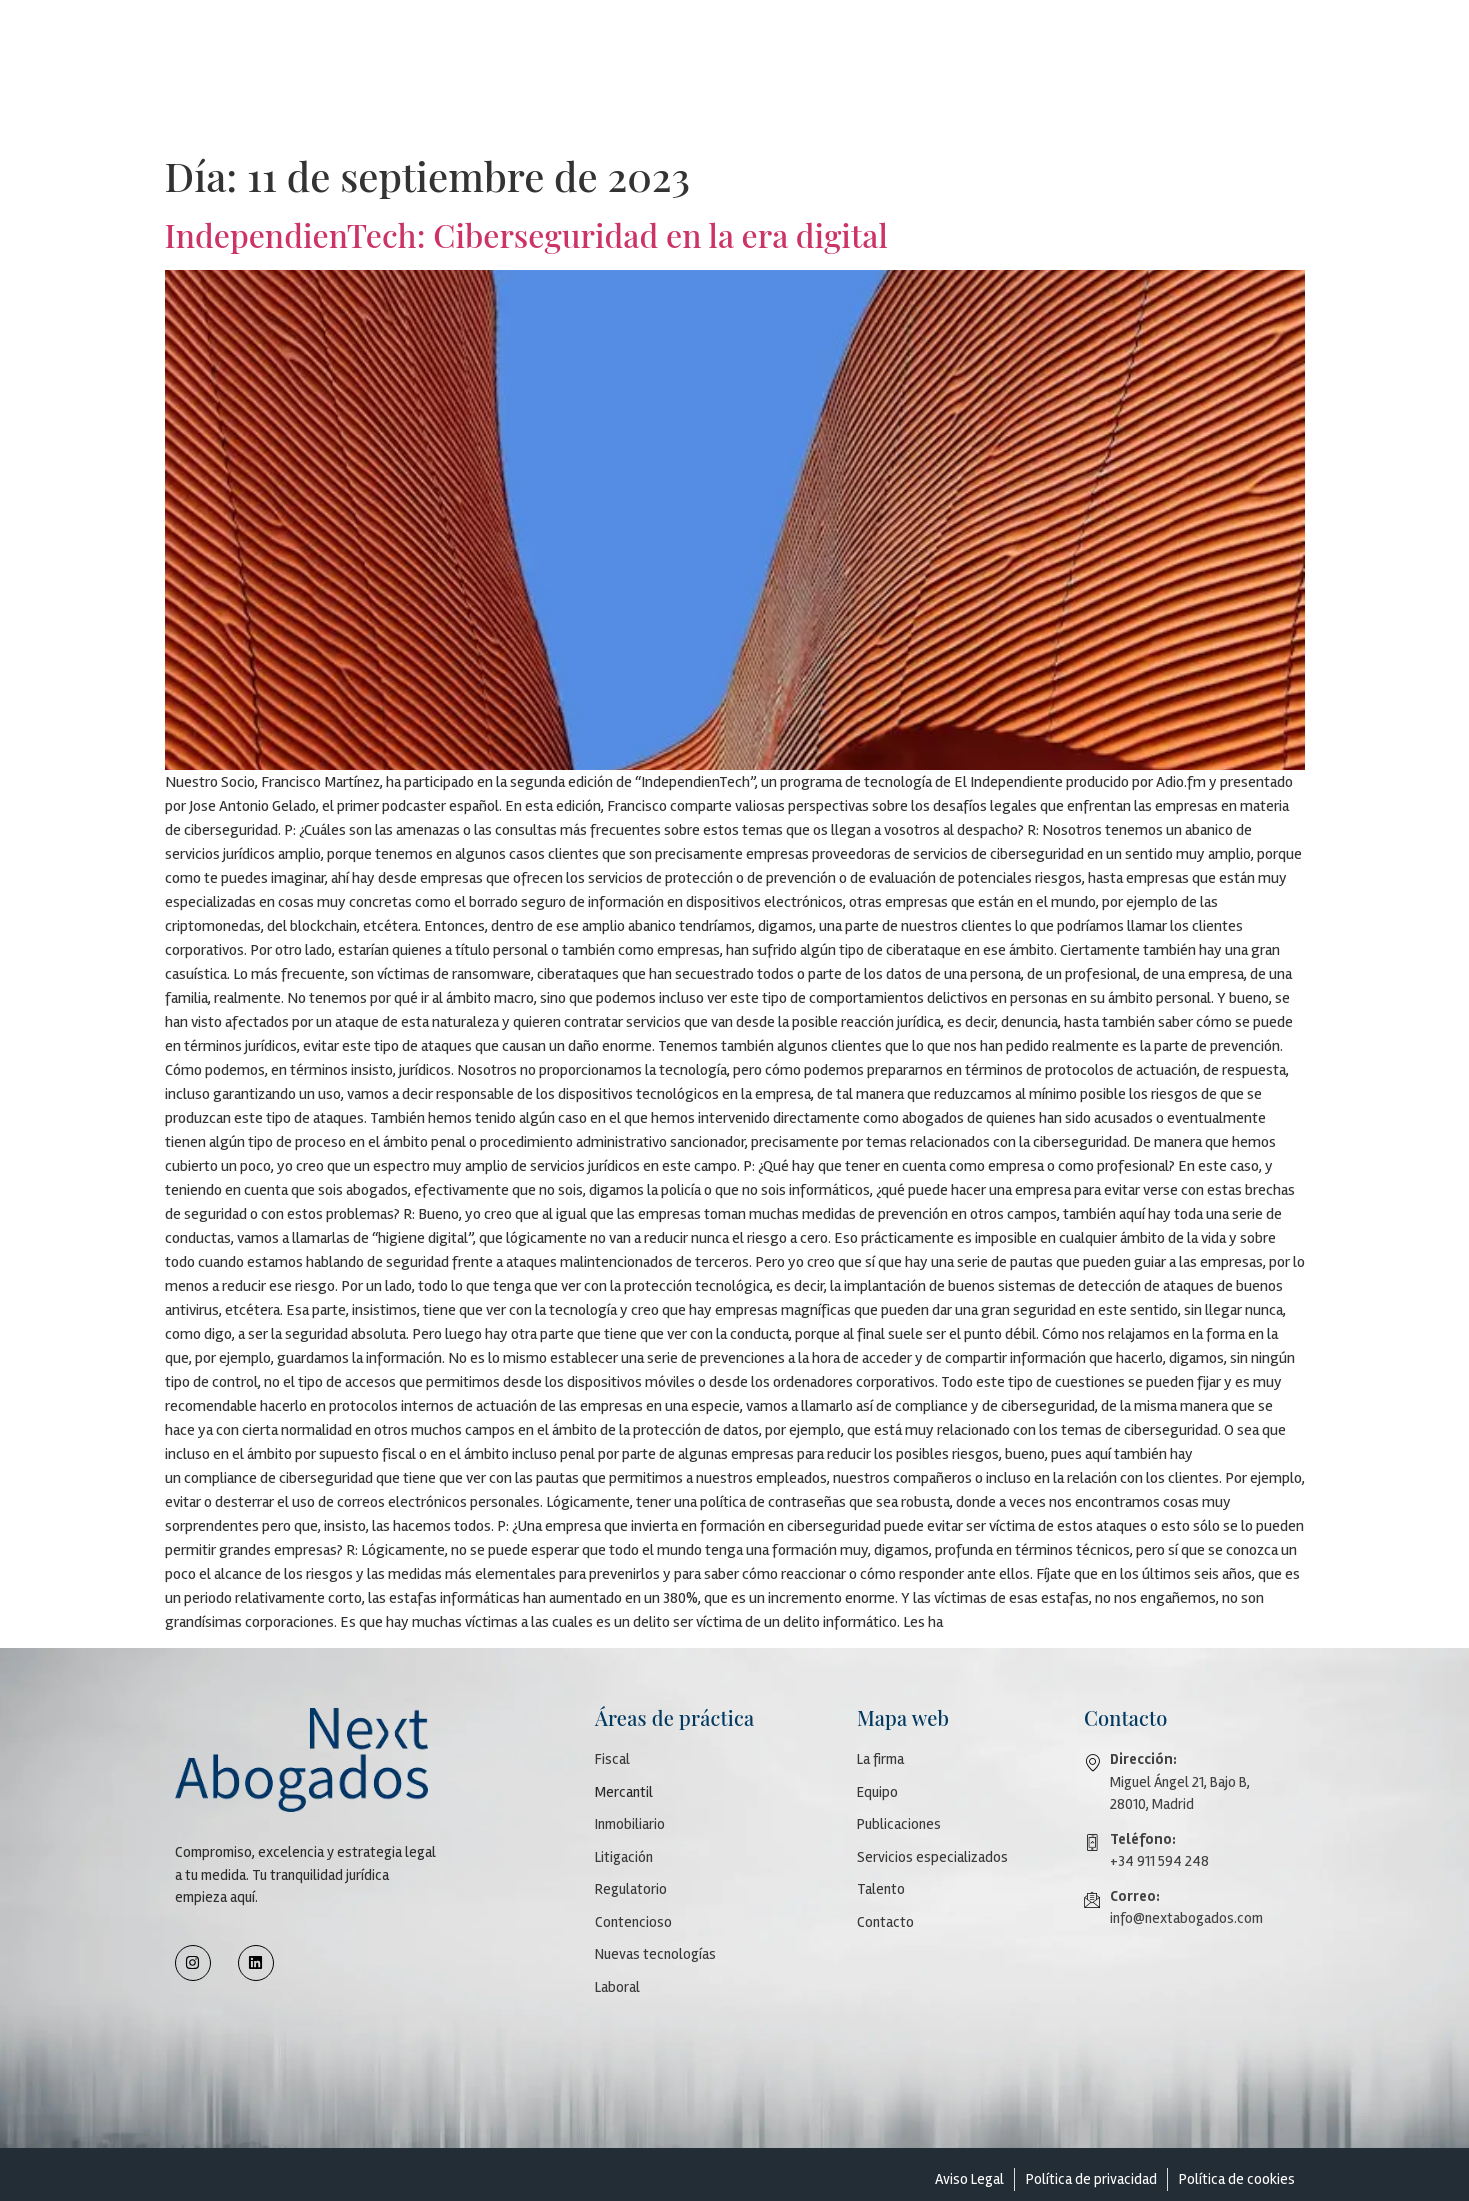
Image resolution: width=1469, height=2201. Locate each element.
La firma (880, 1759)
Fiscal (612, 1759)
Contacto (1253, 41)
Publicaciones (765, 41)
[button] (606, 42)
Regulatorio (631, 1889)
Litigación (624, 1857)
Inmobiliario (630, 1824)
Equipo (676, 41)
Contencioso (633, 1922)
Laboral (617, 1987)
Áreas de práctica (884, 41)
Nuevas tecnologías (655, 1954)
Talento (1174, 41)
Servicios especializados (1043, 41)
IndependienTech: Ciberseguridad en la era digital (526, 234)
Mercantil (624, 1792)
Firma (601, 41)
